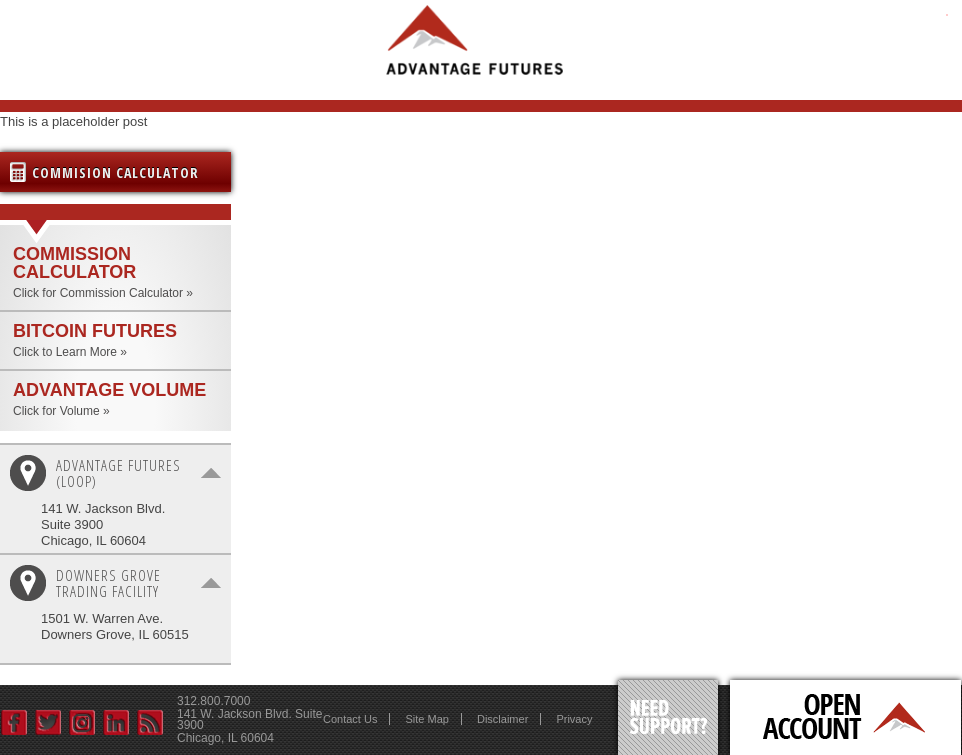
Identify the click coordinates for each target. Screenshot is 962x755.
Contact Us (350, 719)
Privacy (574, 719)
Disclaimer (502, 719)
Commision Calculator (115, 172)
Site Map (426, 719)
